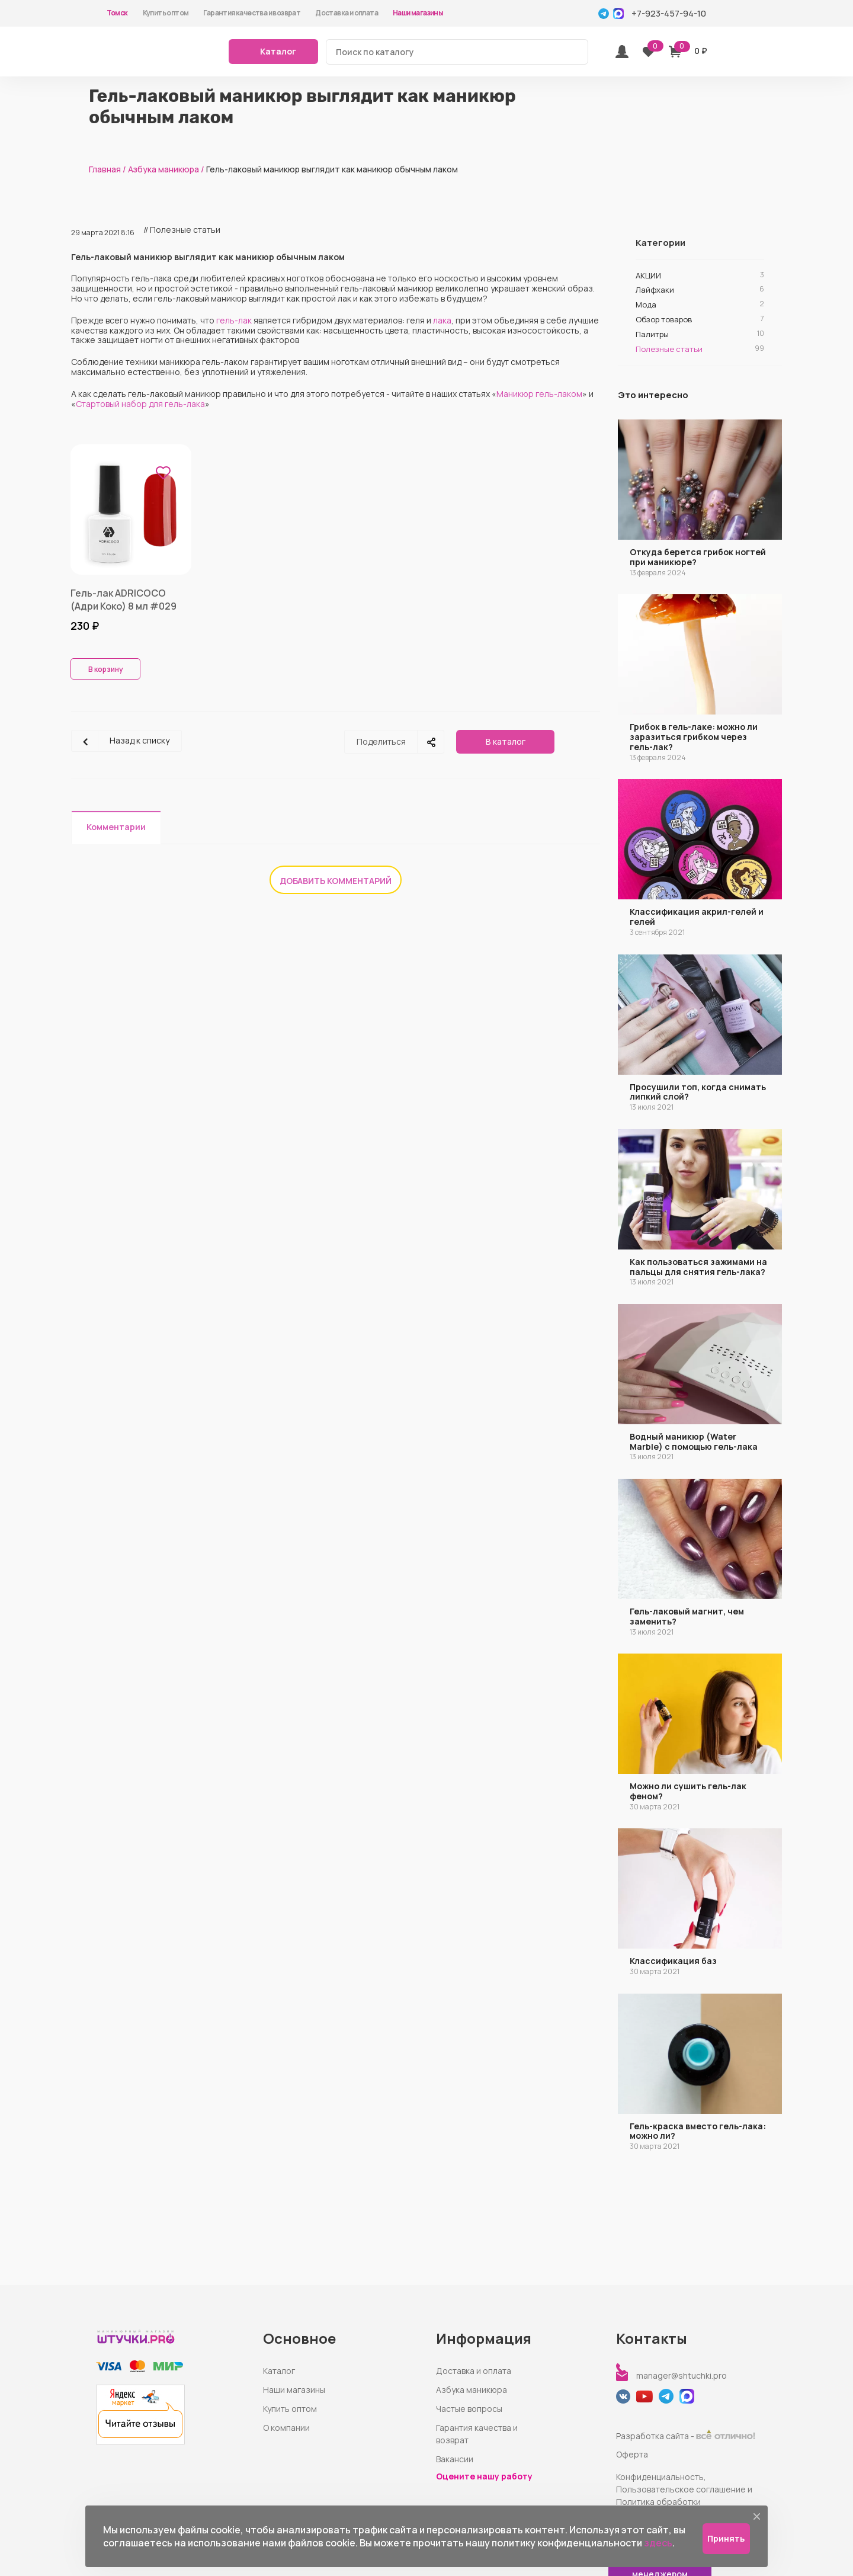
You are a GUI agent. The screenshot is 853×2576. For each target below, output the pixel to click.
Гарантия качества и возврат (251, 13)
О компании (286, 2427)
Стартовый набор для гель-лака (140, 403)
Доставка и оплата (346, 13)
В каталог (505, 741)
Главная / (107, 169)
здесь (658, 2542)
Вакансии (454, 2459)
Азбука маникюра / (166, 169)
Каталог (279, 2370)
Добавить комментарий (336, 880)
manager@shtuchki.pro (681, 2375)
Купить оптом (166, 13)
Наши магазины (418, 13)
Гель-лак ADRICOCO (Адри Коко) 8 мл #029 (123, 600)
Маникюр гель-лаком (539, 393)
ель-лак (236, 320)
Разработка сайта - (685, 2436)
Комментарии (116, 826)
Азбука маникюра (471, 2389)
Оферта (632, 2454)
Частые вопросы (469, 2408)
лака (442, 320)
